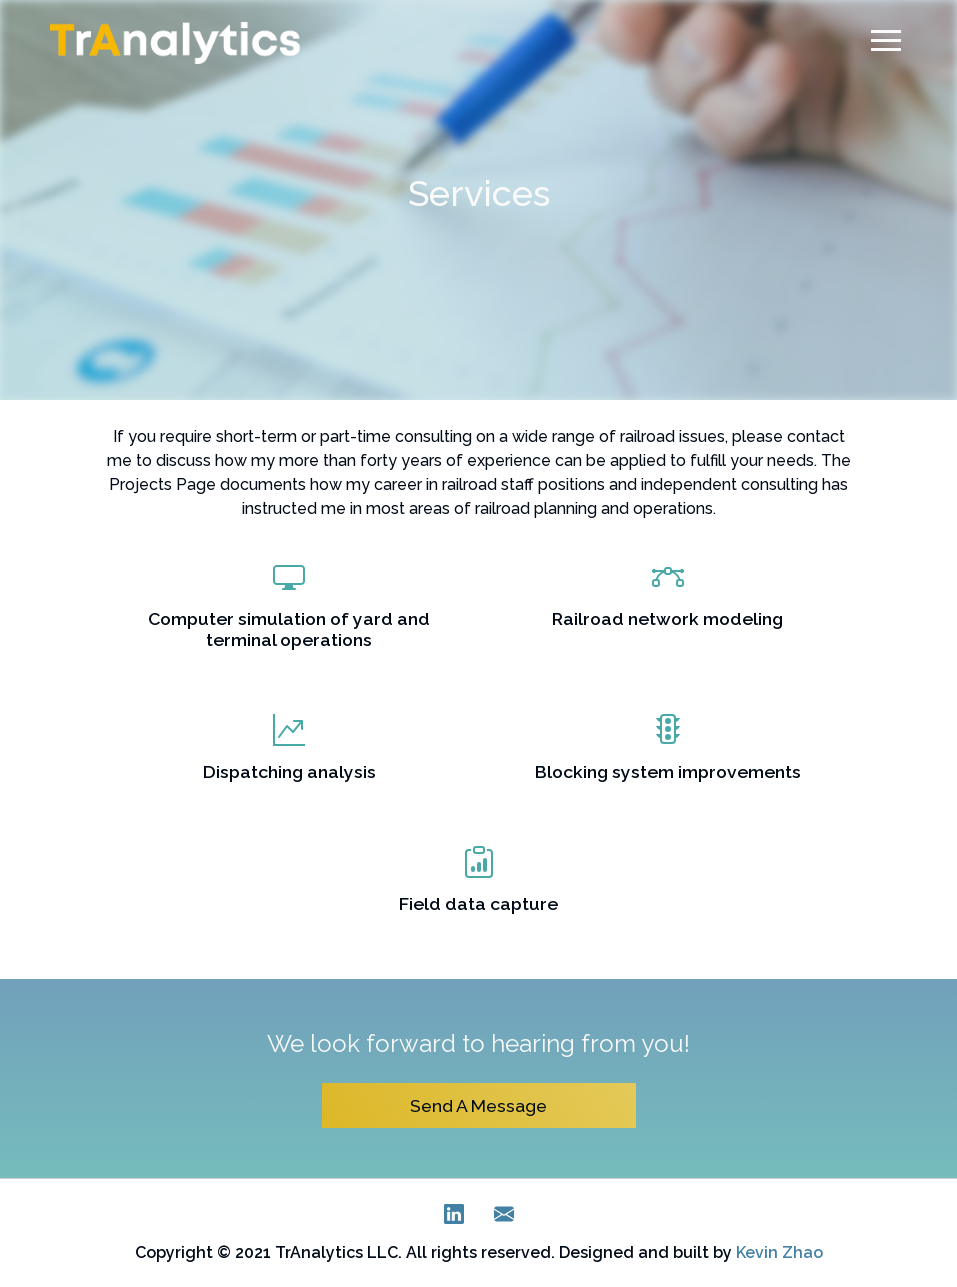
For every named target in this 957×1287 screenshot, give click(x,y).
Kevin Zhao (779, 1252)
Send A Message (478, 1105)
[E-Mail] (504, 1218)
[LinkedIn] (454, 1218)
